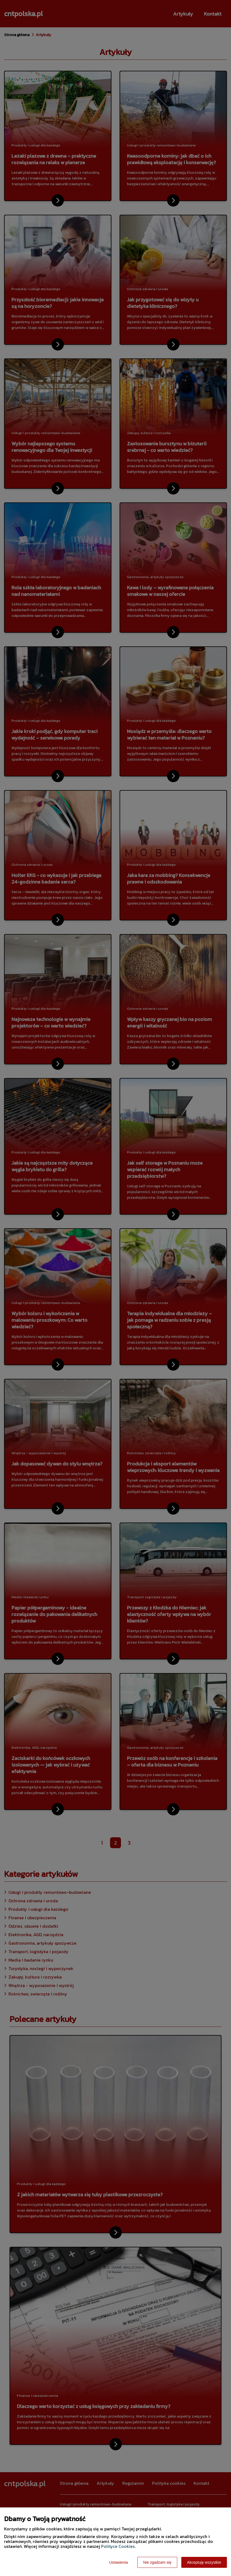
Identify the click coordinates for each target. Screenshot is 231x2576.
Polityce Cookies (118, 2546)
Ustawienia (118, 2562)
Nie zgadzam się (157, 2562)
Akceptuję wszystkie (204, 2562)
